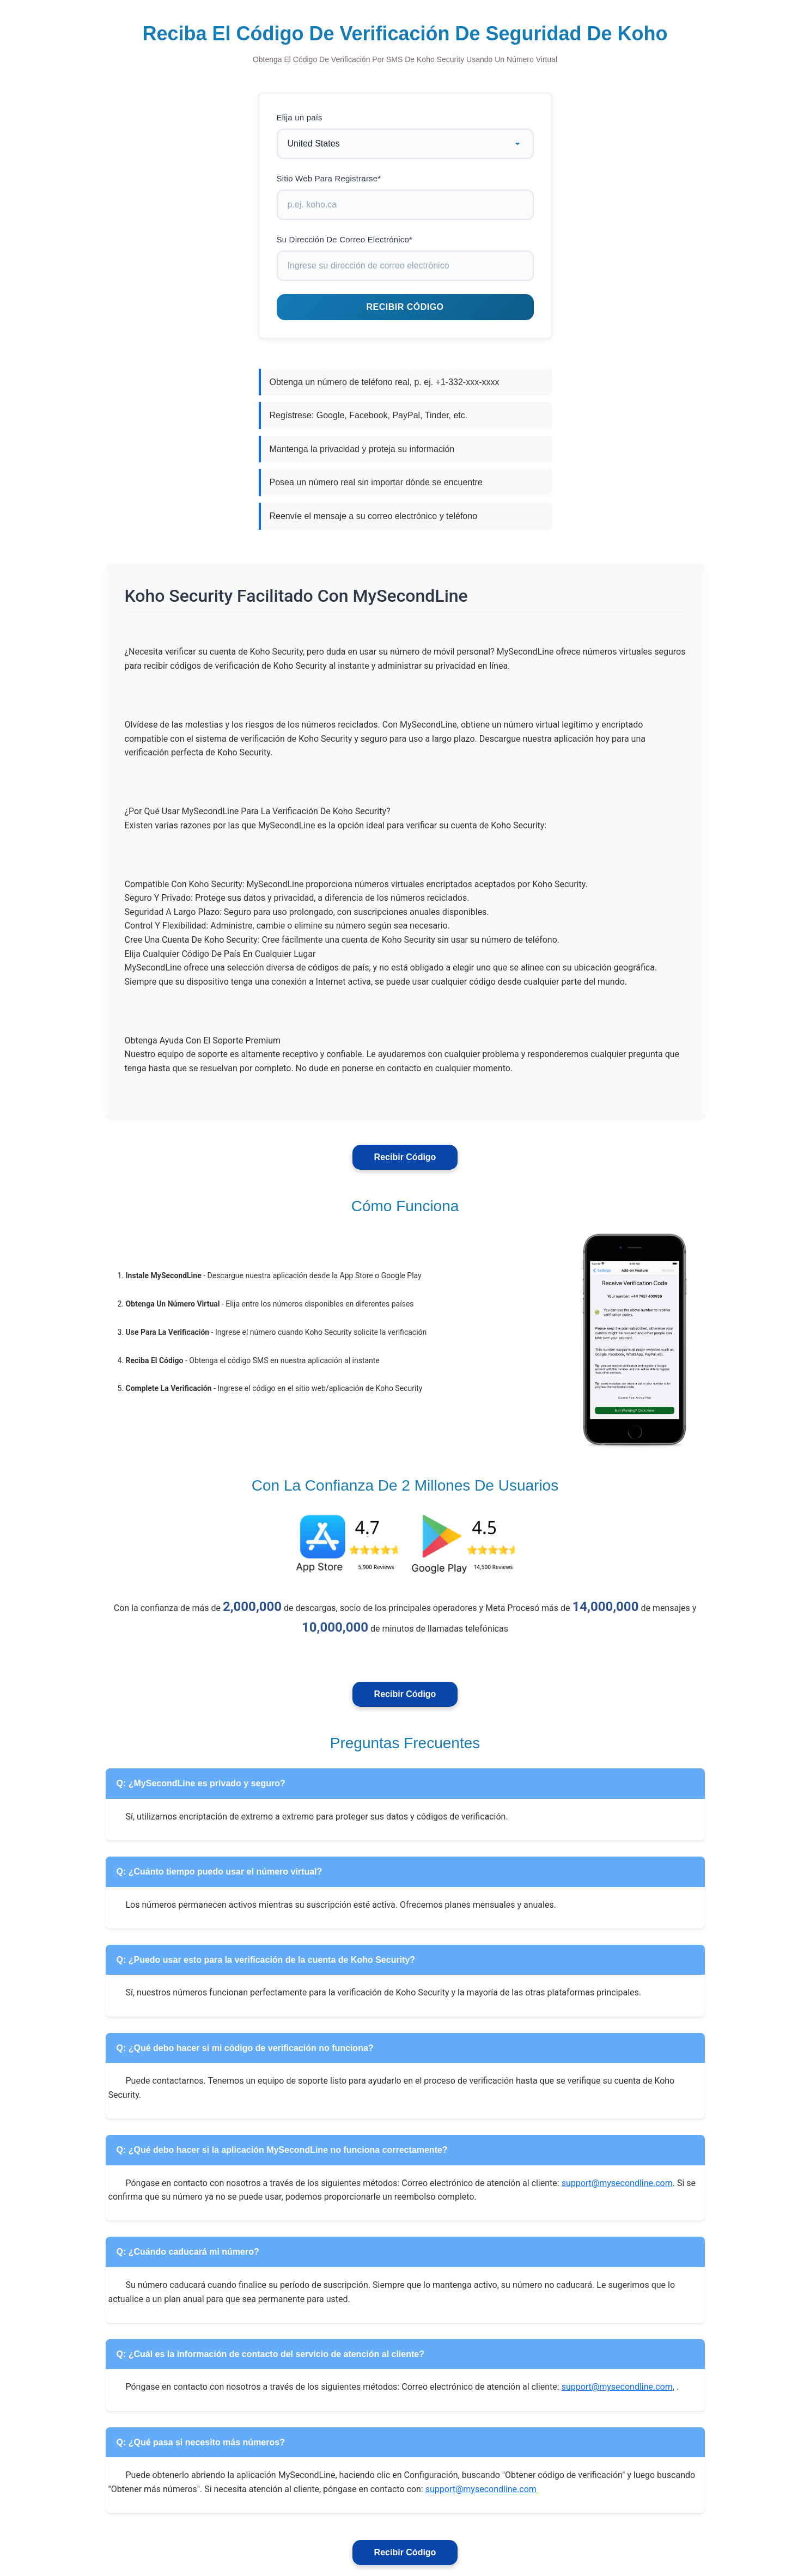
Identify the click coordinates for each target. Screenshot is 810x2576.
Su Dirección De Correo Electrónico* (345, 239)
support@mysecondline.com (617, 2183)
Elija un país (299, 117)
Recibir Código (405, 1157)
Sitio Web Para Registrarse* (329, 178)
